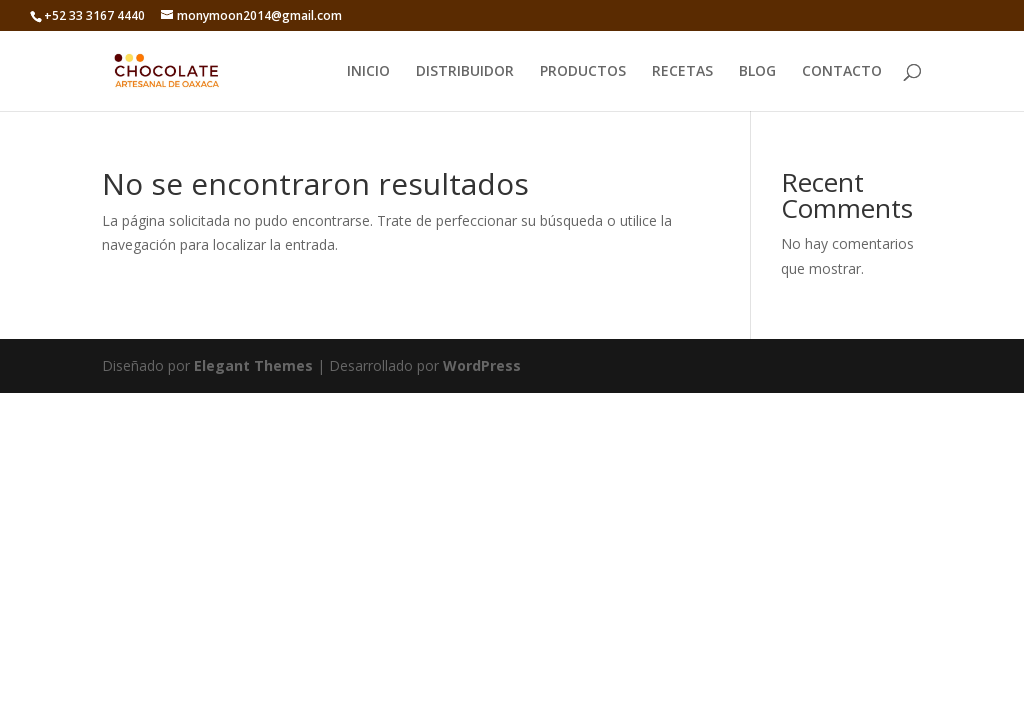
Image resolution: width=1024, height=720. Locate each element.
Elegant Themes (253, 365)
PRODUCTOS (583, 72)
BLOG (757, 72)
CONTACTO (842, 72)
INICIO (368, 72)
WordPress (482, 365)
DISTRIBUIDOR (465, 72)
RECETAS (682, 72)
